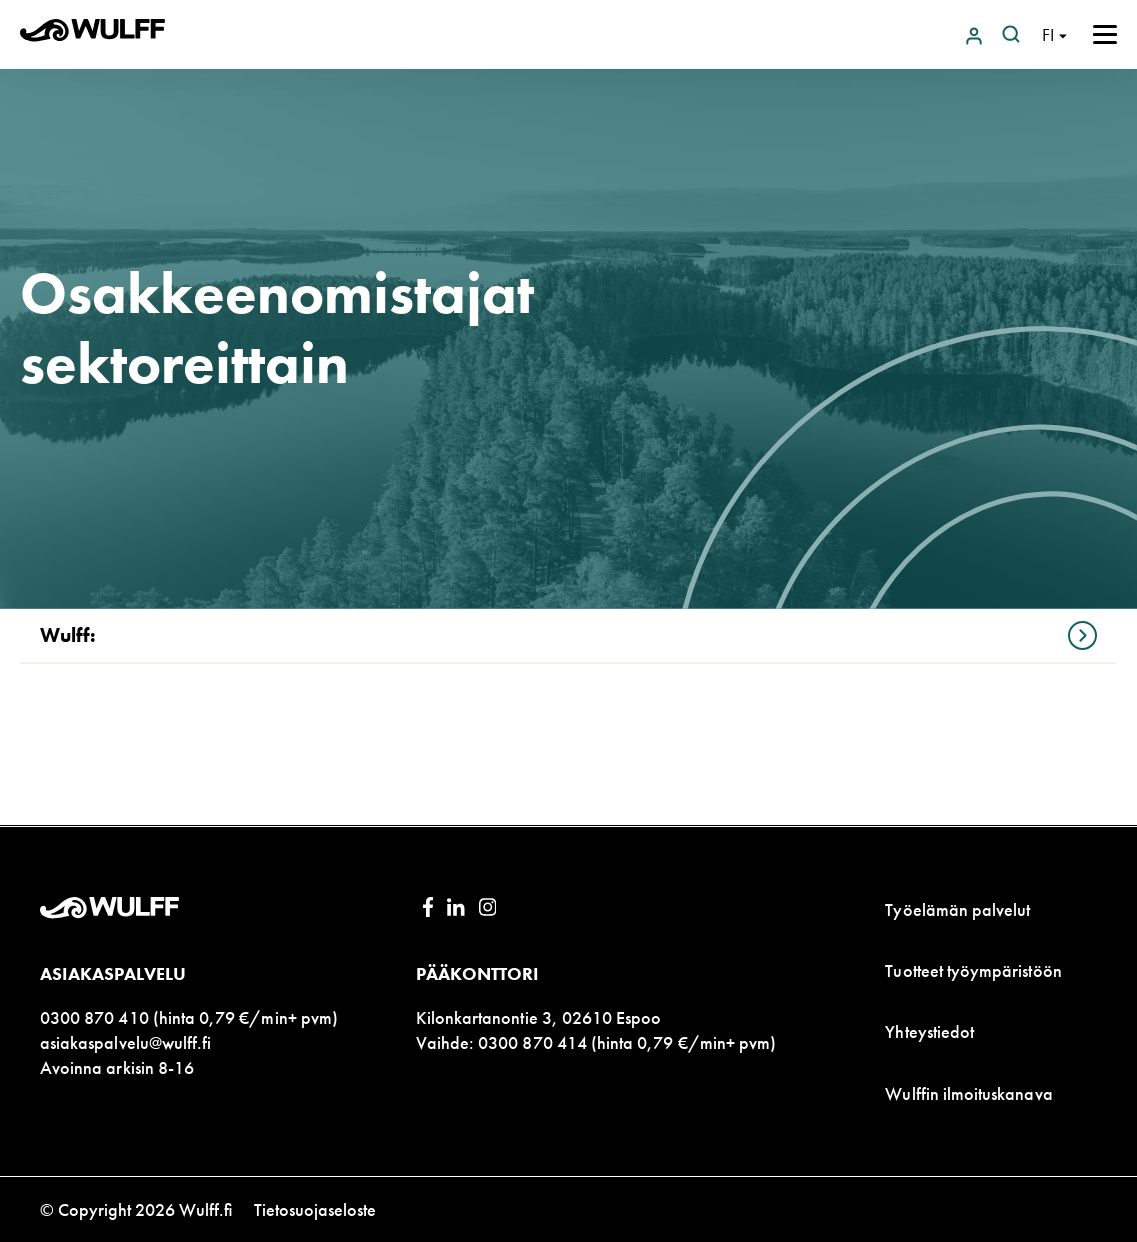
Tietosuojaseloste (315, 1209)
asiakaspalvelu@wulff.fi (125, 1042)
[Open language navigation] (1054, 34)
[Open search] (1011, 34)
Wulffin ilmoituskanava (968, 1093)
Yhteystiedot (929, 1031)
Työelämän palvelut (957, 909)
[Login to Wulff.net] (976, 34)
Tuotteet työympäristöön (973, 970)
